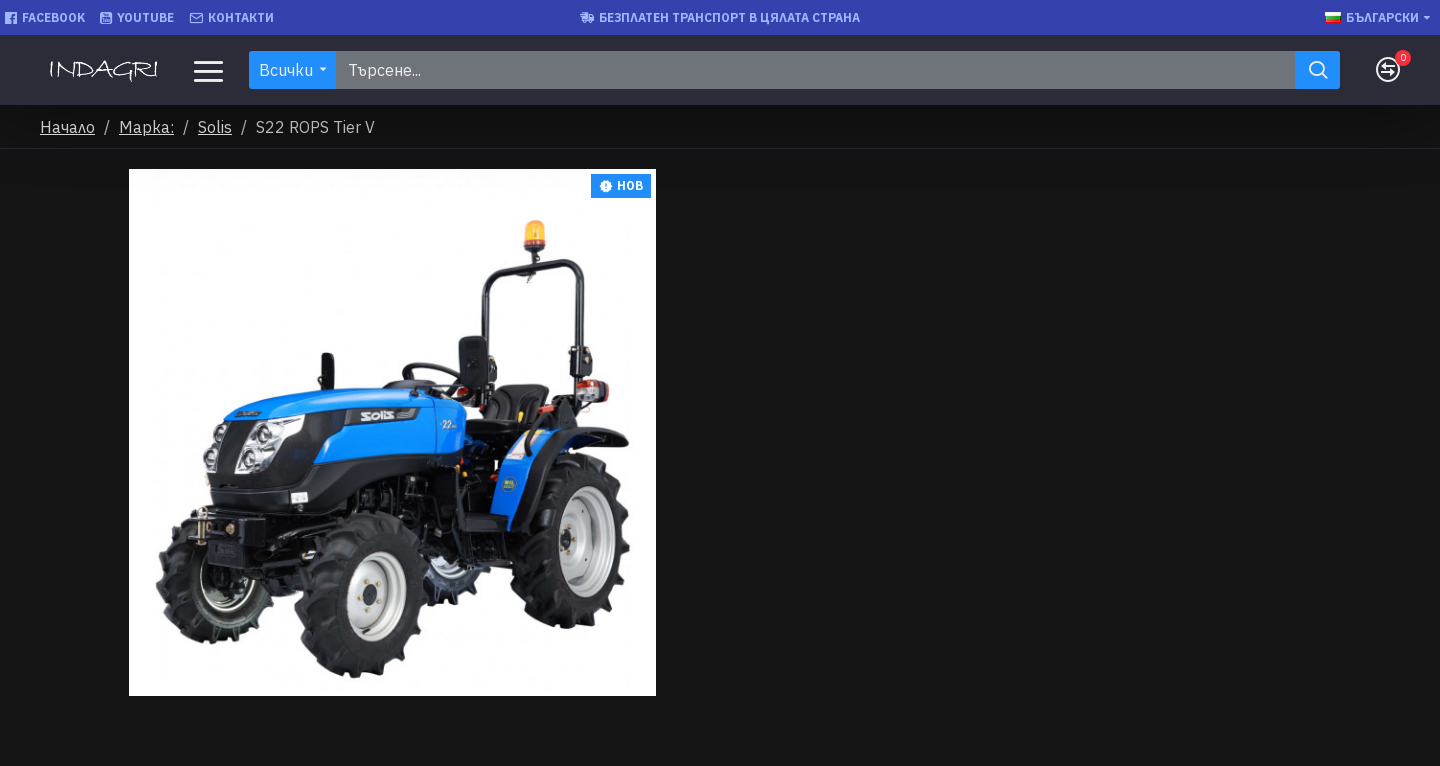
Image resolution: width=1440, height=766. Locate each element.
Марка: (146, 127)
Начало (67, 127)
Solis (215, 127)
